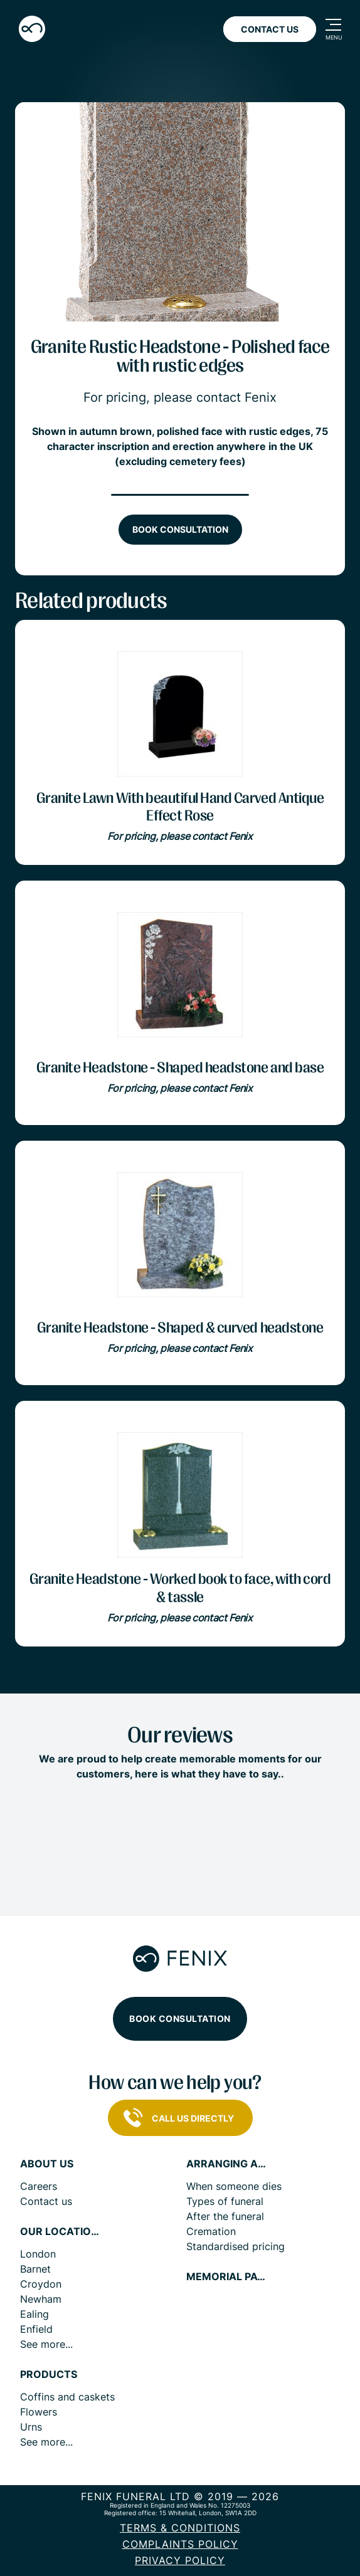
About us (46, 2164)
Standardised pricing (235, 2246)
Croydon (40, 2284)
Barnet (35, 2269)
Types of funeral (224, 2201)
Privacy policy (180, 2560)
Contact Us (270, 29)
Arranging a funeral (227, 2164)
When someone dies (234, 2186)
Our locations (61, 2232)
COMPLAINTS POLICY (180, 2544)
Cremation (211, 2231)
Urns (31, 2427)
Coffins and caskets (67, 2396)
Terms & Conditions (180, 2527)
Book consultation (180, 529)
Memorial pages (227, 2277)
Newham (40, 2299)
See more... (46, 2344)
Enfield (36, 2329)
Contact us (46, 2201)
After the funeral (225, 2216)
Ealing (34, 2314)
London (38, 2254)
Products (48, 2374)
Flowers (38, 2412)
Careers (38, 2186)
